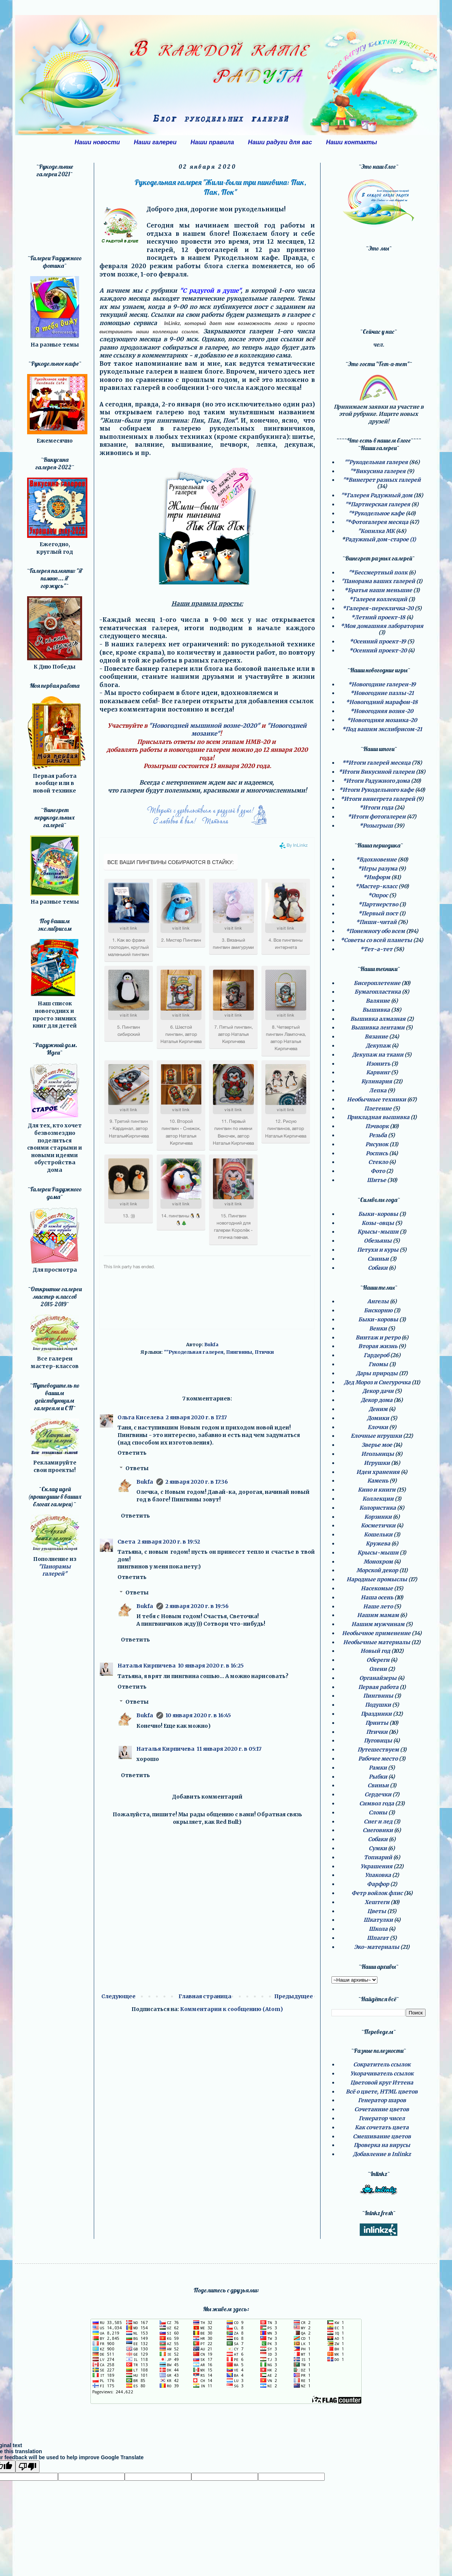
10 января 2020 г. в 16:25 (211, 1665)
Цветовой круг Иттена (381, 2082)
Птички (264, 1352)
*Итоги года (376, 807)
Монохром (378, 1561)
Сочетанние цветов (381, 2109)
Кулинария (376, 1081)
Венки (378, 1328)
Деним (378, 1409)
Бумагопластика (377, 991)
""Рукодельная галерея (193, 1352)
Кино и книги (377, 1489)
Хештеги (377, 1902)
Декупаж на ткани (377, 1054)
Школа (378, 1929)
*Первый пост (378, 913)
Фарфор (378, 1884)
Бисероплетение (377, 983)
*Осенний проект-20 (378, 650)
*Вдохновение (376, 859)
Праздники (376, 1713)
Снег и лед (378, 1821)
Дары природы (377, 1373)
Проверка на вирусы (382, 2145)
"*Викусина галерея (378, 471)
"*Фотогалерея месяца (376, 522)
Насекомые (377, 1588)
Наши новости (97, 142)
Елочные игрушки (376, 1435)
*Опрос (378, 895)
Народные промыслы (377, 1579)
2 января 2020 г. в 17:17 (196, 1417)
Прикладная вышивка (378, 1117)
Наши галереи (155, 142)
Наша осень (377, 1597)
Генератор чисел (382, 2118)
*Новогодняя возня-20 (381, 711)
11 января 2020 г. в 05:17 (229, 1748)
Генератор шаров (382, 2100)
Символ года (376, 1803)
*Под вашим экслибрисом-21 (382, 729)
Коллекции (378, 1498)
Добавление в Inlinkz (382, 2154)
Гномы (378, 1364)
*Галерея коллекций (378, 599)
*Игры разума (377, 868)
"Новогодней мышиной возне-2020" (204, 725)
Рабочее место (378, 1758)
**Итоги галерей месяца (376, 762)
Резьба (378, 1135)
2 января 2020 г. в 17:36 (196, 1481)
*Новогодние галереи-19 (382, 684)
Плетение (378, 1108)
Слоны (378, 1812)
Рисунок (376, 1144)
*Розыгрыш (376, 825)
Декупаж (378, 1045)
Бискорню (378, 1310)
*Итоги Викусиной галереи (377, 771)
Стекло (378, 1162)
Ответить (132, 1452)
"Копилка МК (376, 531)
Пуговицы (378, 1740)
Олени (378, 1669)
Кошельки (378, 1534)
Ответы (137, 1468)
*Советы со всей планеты (376, 940)
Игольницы (377, 1454)
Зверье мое (377, 1444)
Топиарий (378, 1857)
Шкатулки (378, 1919)
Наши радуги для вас (280, 142)
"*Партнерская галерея (377, 504)
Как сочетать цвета (382, 2127)
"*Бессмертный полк (378, 572)
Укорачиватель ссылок (382, 2073)
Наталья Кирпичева (147, 1665)
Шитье (376, 1180)
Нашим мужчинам (378, 1624)
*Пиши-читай (376, 922)
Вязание (376, 1036)
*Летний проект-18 (378, 617)
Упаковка (378, 1875)
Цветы (376, 1911)
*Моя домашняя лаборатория (382, 626)
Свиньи (378, 1258)
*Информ (376, 877)
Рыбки (378, 1776)
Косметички (378, 1525)
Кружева (378, 1543)
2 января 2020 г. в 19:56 (197, 1606)
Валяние (378, 1000)
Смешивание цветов (382, 2136)
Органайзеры (378, 1678)
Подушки (378, 1704)
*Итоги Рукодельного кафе (376, 789)
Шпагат (378, 1938)
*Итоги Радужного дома (376, 780)
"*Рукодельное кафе (376, 513)
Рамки (378, 1767)
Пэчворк (377, 1126)
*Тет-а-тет (376, 949)
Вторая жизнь (377, 1346)
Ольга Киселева (140, 1417)
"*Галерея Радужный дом (376, 495)
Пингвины (239, 1352)
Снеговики (378, 1830)
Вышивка (376, 1009)
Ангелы (378, 1301)
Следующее (118, 1996)
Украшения (376, 1866)
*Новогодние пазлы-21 (382, 693)
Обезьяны (378, 1240)
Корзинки (378, 1516)
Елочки (378, 1427)
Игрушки (377, 1463)
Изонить (378, 1063)
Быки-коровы (378, 1214)
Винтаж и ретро (378, 1337)
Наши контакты (351, 142)
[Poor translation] (27, 2466)
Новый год (375, 1651)
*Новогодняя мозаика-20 (382, 720)
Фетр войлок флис (377, 1893)
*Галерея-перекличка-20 (378, 608)
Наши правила (212, 142)
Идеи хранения (378, 1472)
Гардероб (376, 1355)
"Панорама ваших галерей (378, 581)
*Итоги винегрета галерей (378, 799)
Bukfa (145, 1481)
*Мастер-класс (376, 886)
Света (126, 1541)
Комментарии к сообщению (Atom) (231, 2009)
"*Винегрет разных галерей (382, 479)
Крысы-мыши (378, 1231)
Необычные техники (376, 1099)
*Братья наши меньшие (378, 590)
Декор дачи (378, 1391)
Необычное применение (376, 1633)
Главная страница (205, 1996)
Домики (378, 1418)
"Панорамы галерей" (54, 1570)
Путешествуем (378, 1749)
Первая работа (378, 1687)
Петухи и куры (378, 1249)
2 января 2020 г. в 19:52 (168, 1541)
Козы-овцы (378, 1223)
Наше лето (378, 1606)
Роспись (377, 1153)
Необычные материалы (376, 1642)
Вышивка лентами (378, 1027)
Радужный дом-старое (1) (380, 539)
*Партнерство (378, 904)
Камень (377, 1480)
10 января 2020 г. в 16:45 (198, 1715)
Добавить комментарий (207, 1796)
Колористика (377, 1507)
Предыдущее (293, 1996)
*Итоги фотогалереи (377, 816)
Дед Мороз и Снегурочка (377, 1382)
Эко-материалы (376, 1947)
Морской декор (377, 1570)
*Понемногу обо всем (375, 931)
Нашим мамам (378, 1615)
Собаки (378, 1267)
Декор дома (376, 1400)
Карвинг (378, 1072)
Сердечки (378, 1794)
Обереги (377, 1660)
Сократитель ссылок (382, 2064)
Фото (378, 1171)
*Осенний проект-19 (378, 641)
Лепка (377, 1090)
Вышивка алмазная (378, 1018)
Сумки (378, 1848)
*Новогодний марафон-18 (382, 702)
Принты (376, 1722)
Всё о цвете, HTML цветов (382, 2091)
